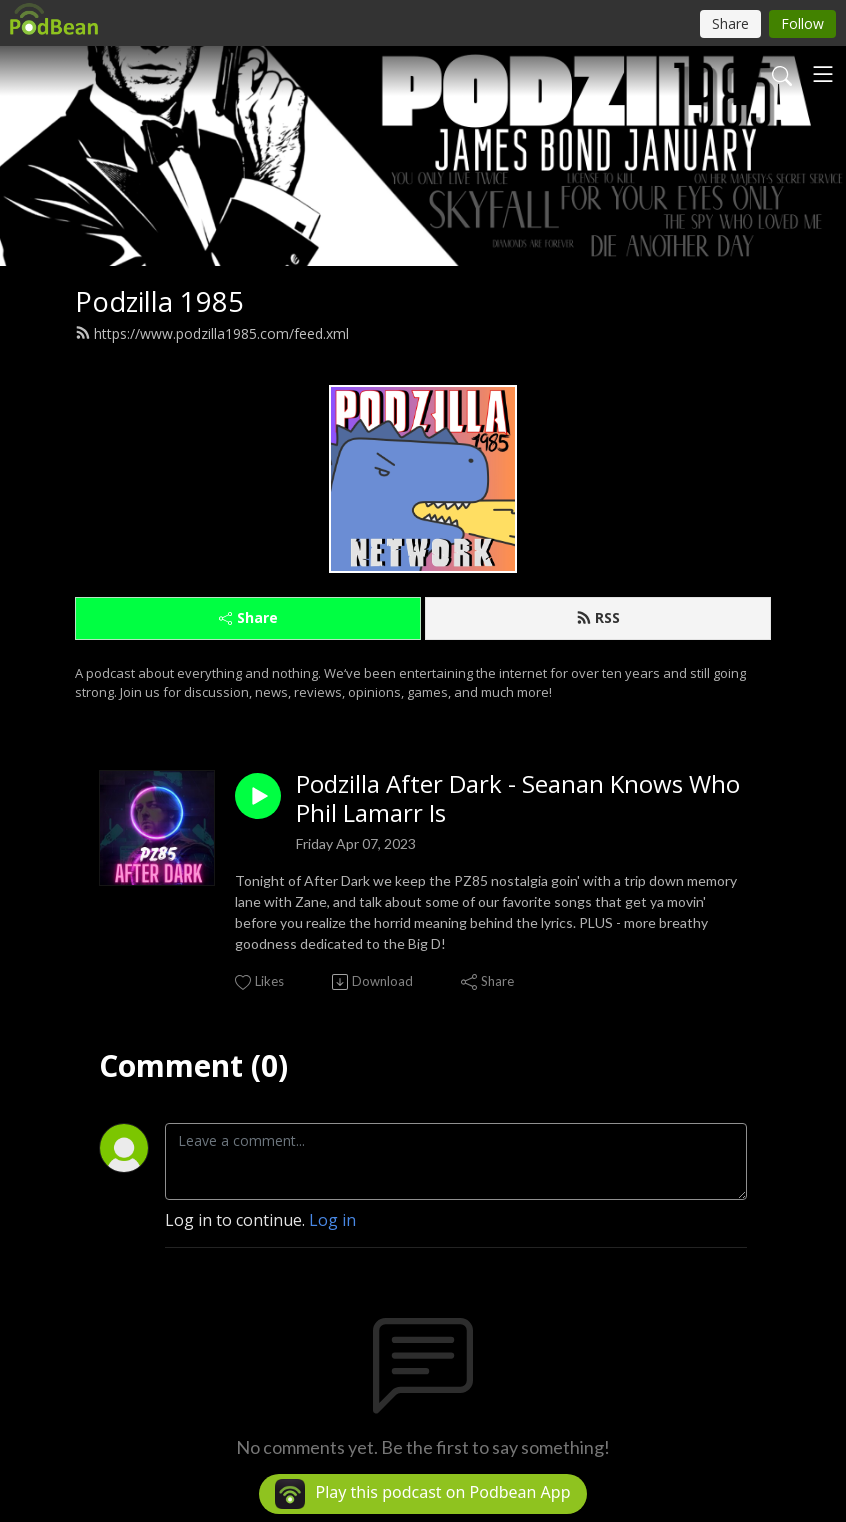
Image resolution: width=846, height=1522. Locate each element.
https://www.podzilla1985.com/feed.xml (212, 333)
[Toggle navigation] (823, 74)
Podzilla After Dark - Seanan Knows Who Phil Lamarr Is (518, 799)
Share (248, 617)
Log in (332, 1220)
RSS (598, 617)
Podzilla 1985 (159, 301)
